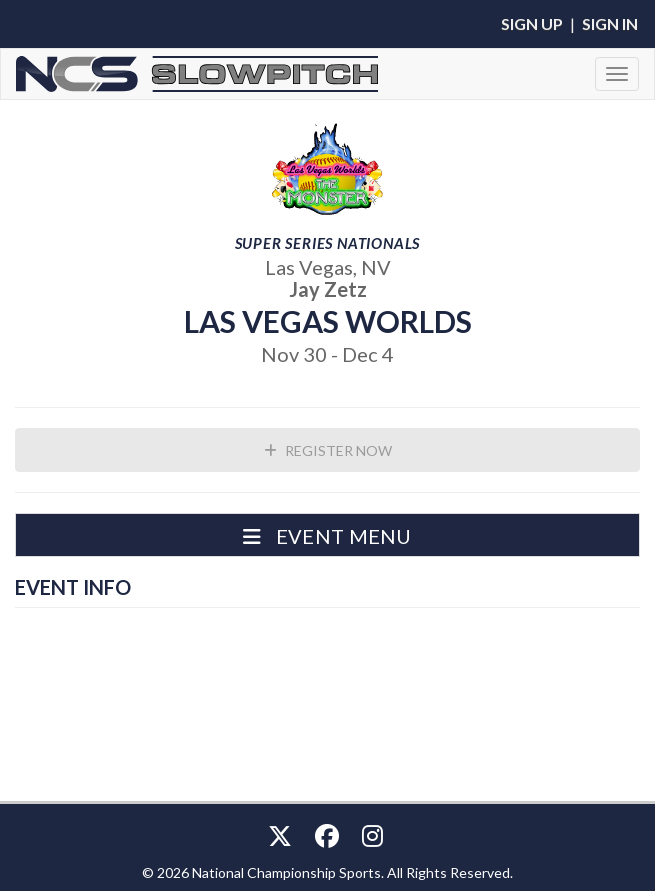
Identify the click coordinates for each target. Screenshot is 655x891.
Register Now (328, 450)
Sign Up (532, 23)
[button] (327, 535)
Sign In (610, 23)
